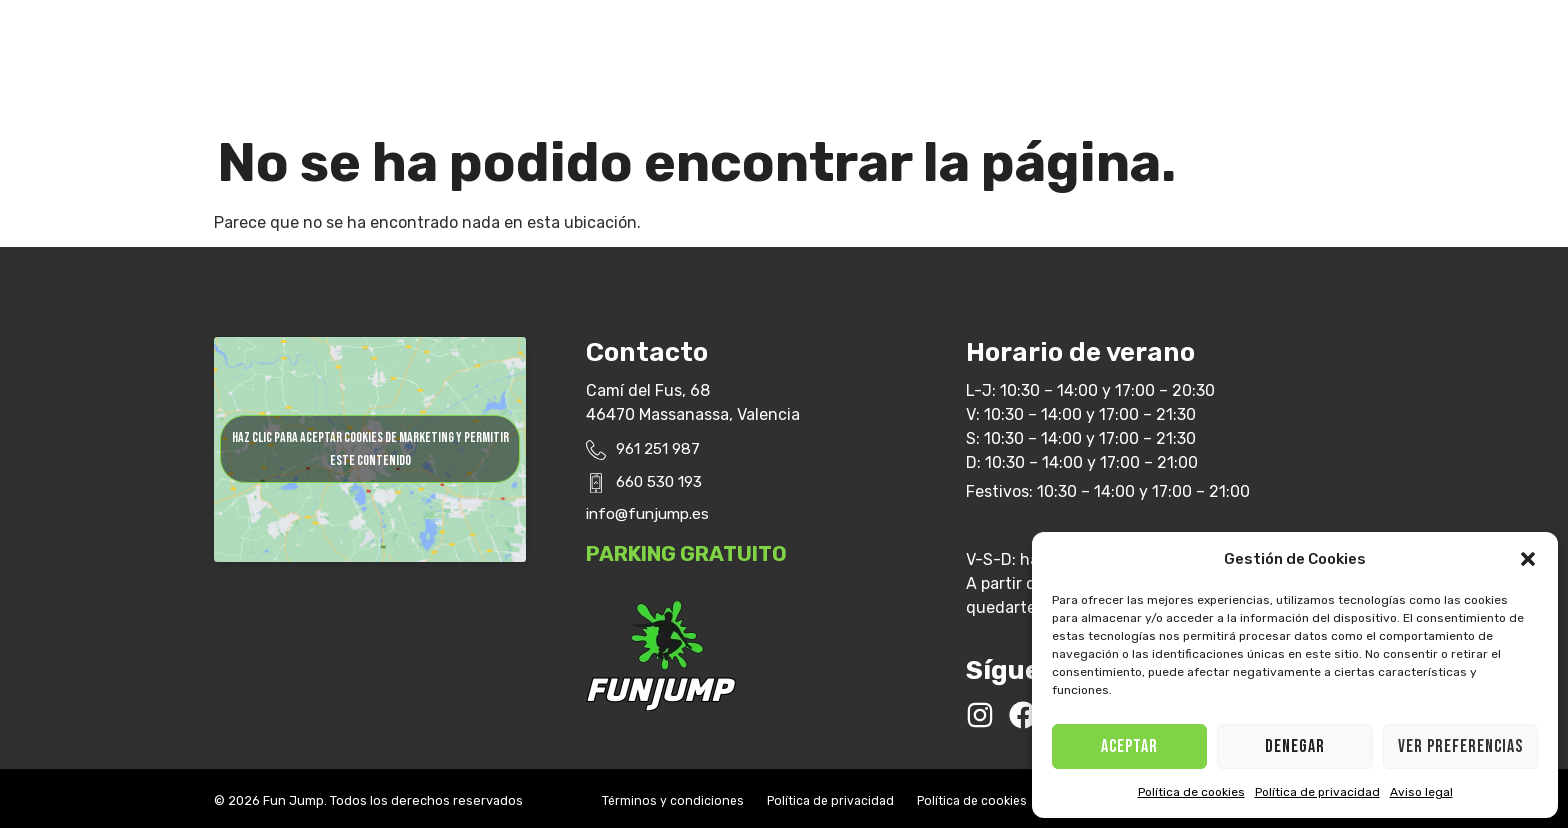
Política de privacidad (1317, 792)
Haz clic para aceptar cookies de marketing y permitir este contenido (370, 457)
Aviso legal (1421, 792)
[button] (1528, 559)
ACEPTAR (1129, 746)
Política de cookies (1191, 792)
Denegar (1295, 746)
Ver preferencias (1460, 746)
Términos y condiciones (678, 794)
